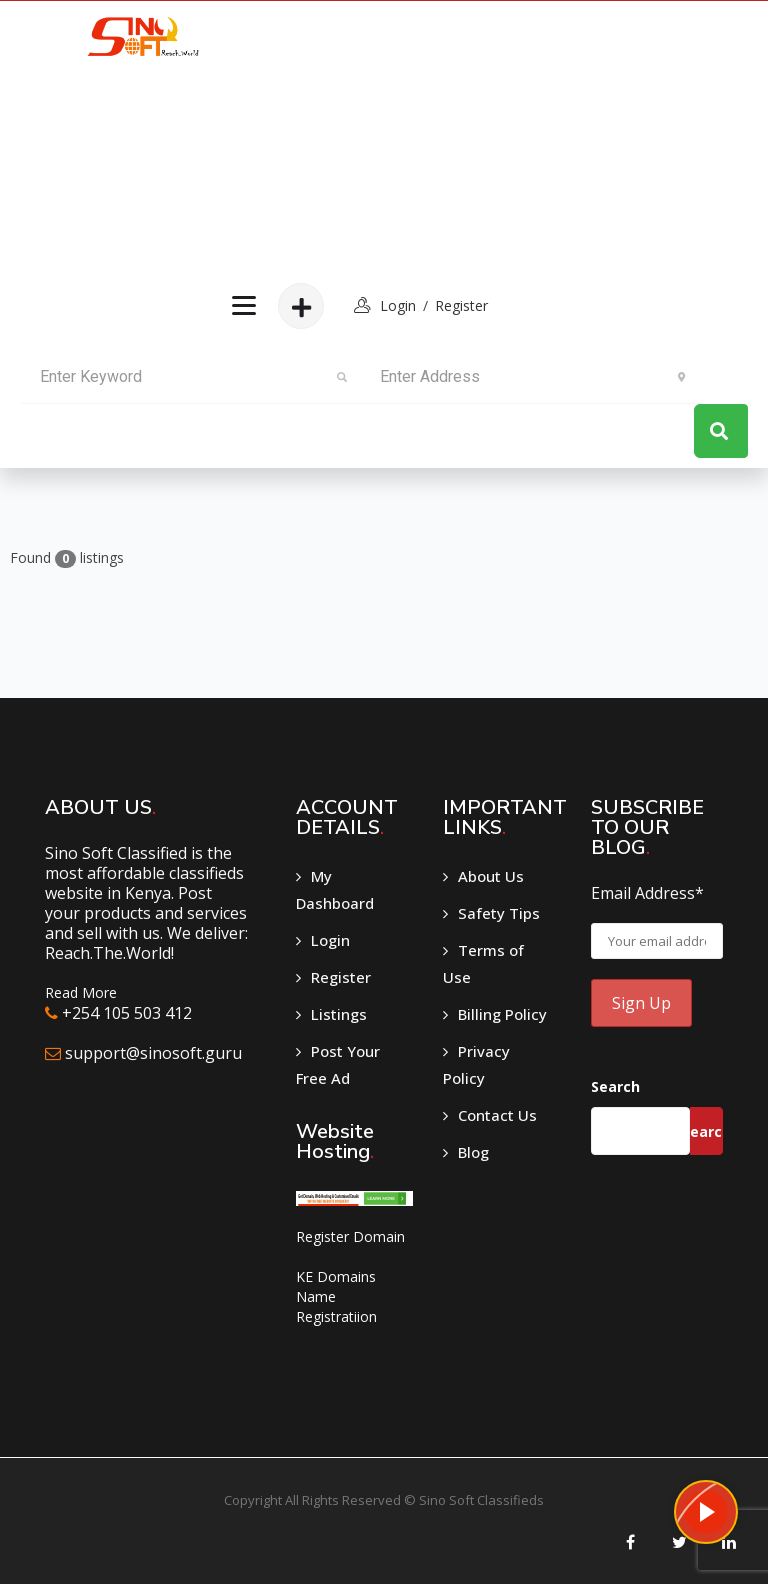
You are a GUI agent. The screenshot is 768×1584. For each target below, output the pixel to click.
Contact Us (497, 1115)
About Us (491, 876)
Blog (473, 1152)
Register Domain (350, 1236)
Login (330, 940)
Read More (81, 992)
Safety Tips (499, 913)
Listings (339, 1014)
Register (461, 305)
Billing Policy (502, 1014)
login (398, 305)
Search (615, 1086)
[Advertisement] (356, 136)
